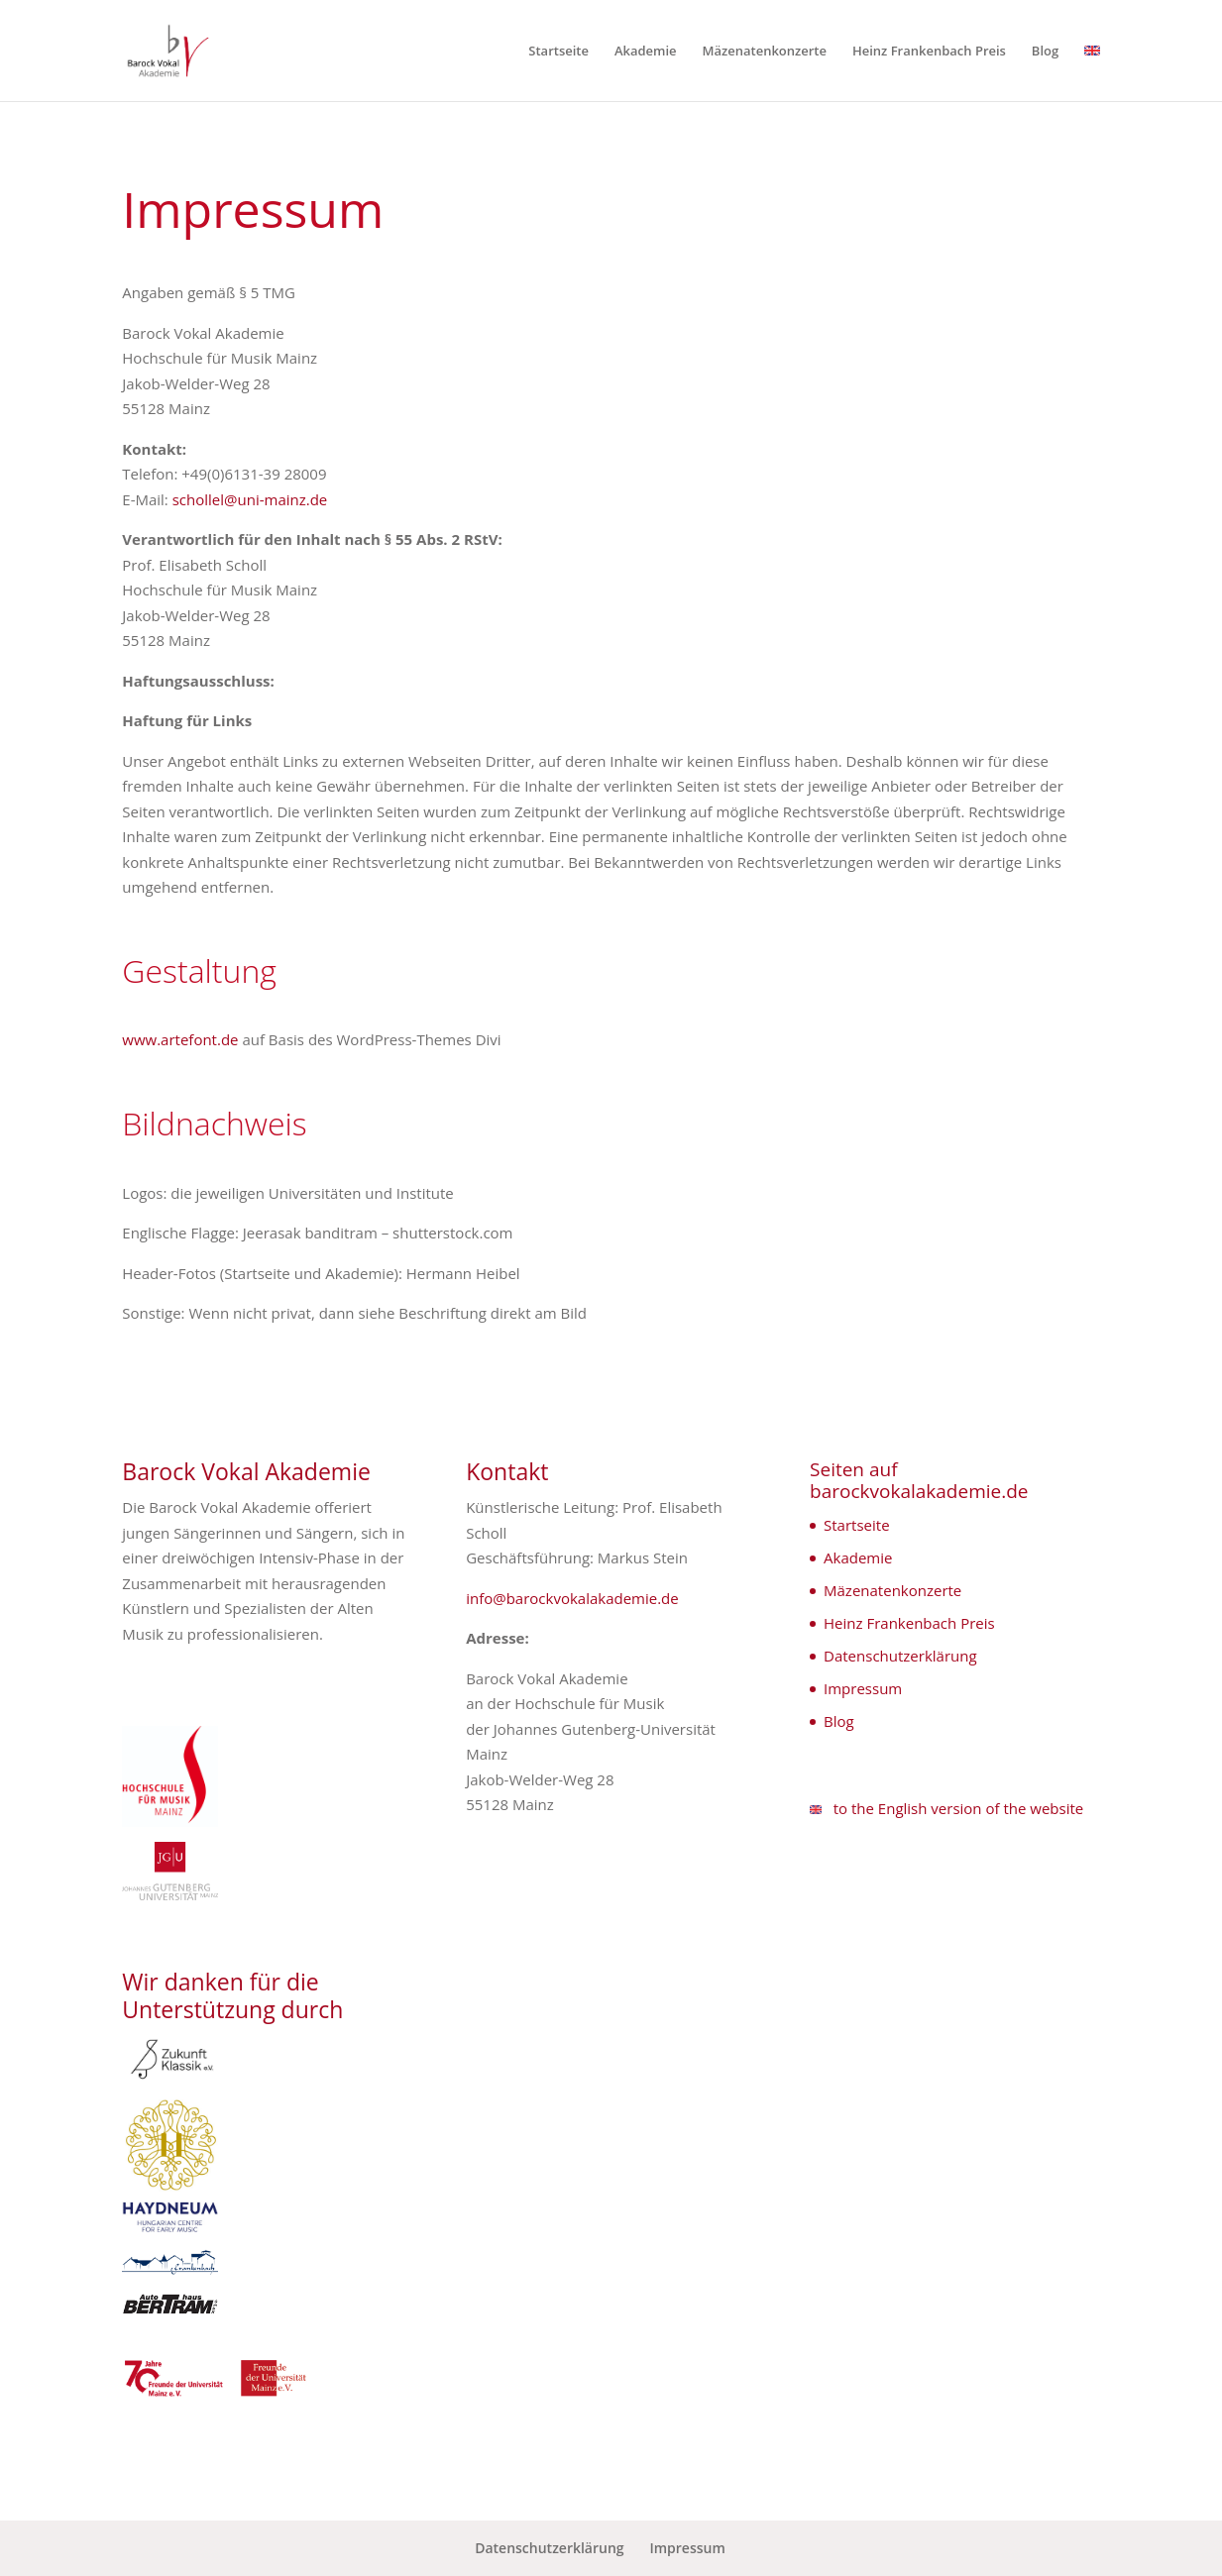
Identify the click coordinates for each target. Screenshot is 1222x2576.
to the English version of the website (946, 1808)
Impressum (863, 1688)
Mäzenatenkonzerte (764, 51)
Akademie (645, 51)
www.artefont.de (180, 1039)
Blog (1045, 51)
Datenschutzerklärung (900, 1655)
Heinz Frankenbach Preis (929, 51)
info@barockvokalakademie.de (572, 1598)
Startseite (558, 51)
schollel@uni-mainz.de (250, 499)
